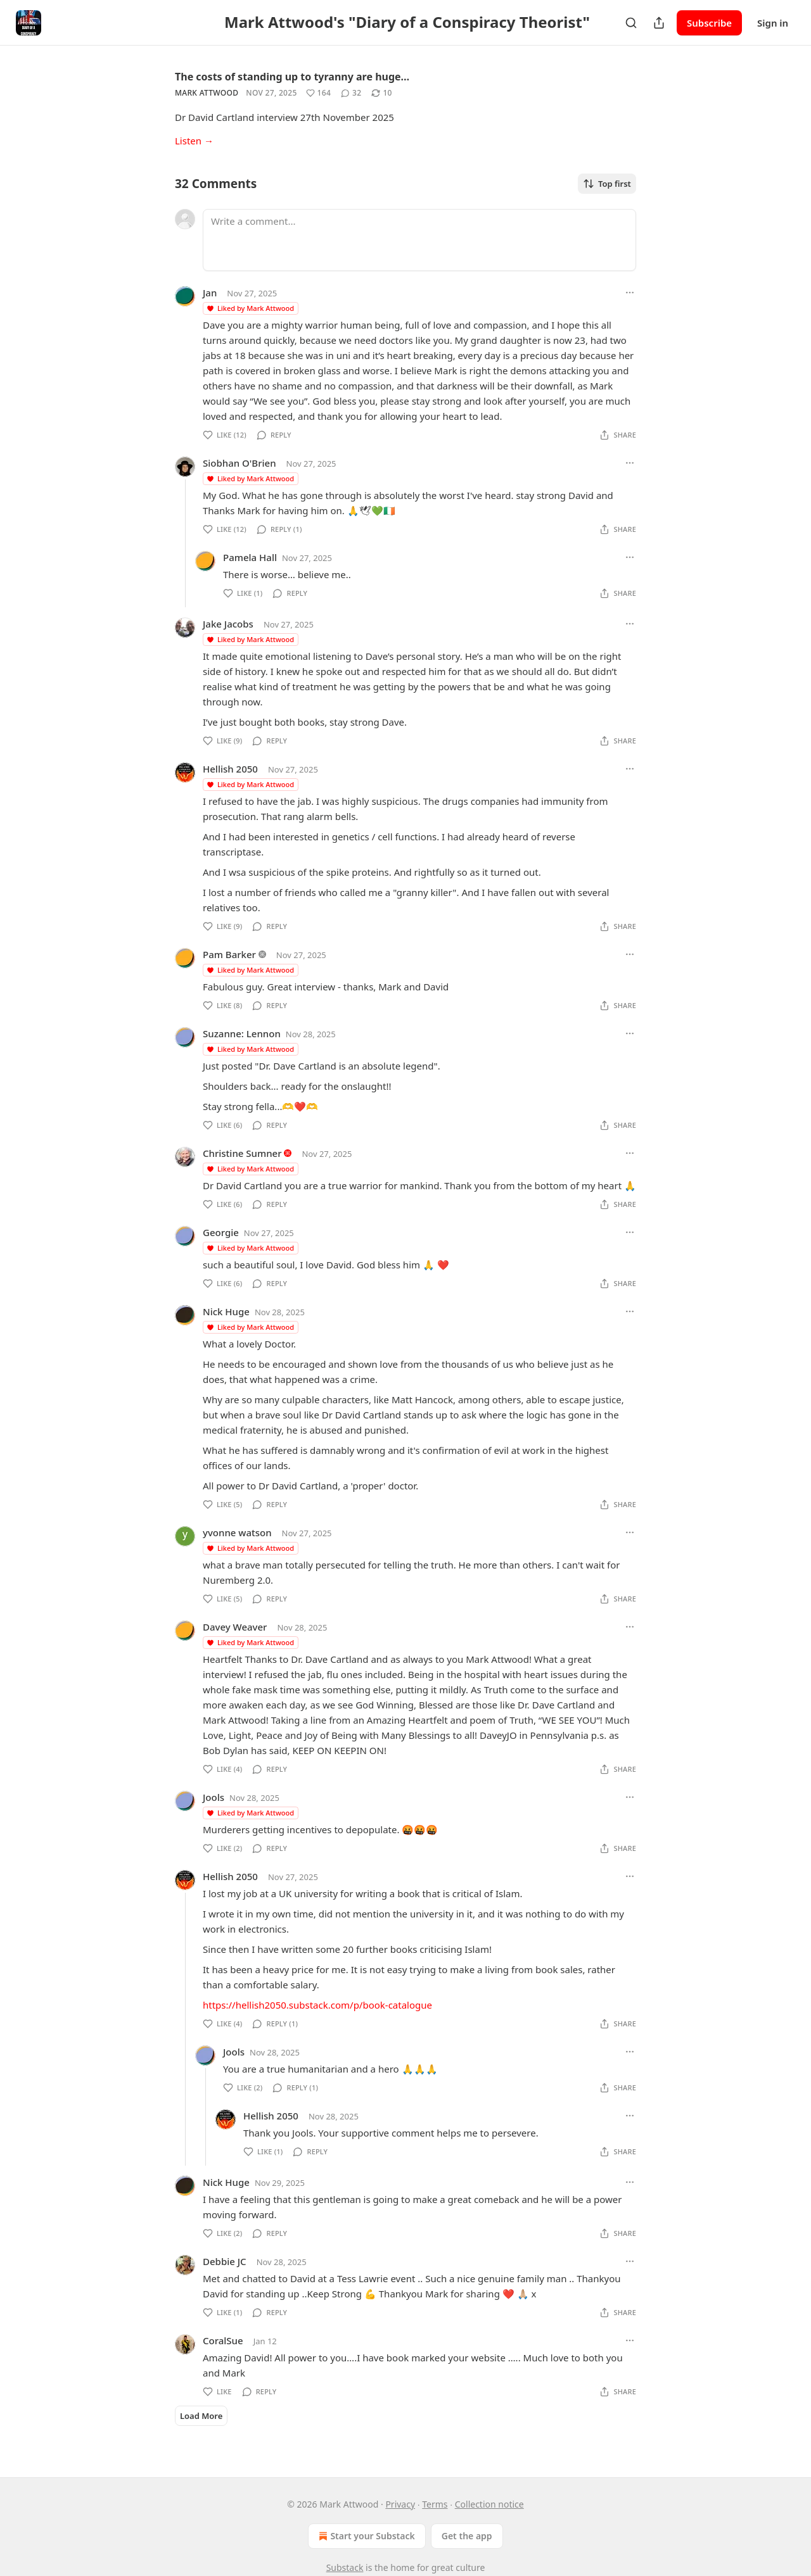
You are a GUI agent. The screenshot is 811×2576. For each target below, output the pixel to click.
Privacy (400, 2504)
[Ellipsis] (630, 292)
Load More (201, 2415)
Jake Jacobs (228, 623)
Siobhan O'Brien (239, 463)
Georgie (221, 1232)
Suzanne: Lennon (242, 1033)
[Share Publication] (659, 22)
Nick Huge (226, 1311)
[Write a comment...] (419, 240)
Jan (210, 292)
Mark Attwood (206, 92)
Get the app (467, 2536)
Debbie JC (224, 2261)
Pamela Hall (250, 557)
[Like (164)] (318, 93)
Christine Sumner (242, 1153)
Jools (213, 1797)
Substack (345, 2567)
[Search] (631, 22)
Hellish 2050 (230, 768)
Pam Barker (229, 954)
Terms (434, 2504)
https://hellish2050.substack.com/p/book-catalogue (317, 2004)
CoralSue (223, 2340)
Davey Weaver (235, 1626)
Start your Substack (365, 2536)
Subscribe (709, 22)
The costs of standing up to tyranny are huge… (292, 77)
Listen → (194, 140)
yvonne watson (237, 1532)
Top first (607, 183)
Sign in (772, 22)
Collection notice (489, 2504)
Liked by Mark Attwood (250, 308)
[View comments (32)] (351, 93)
